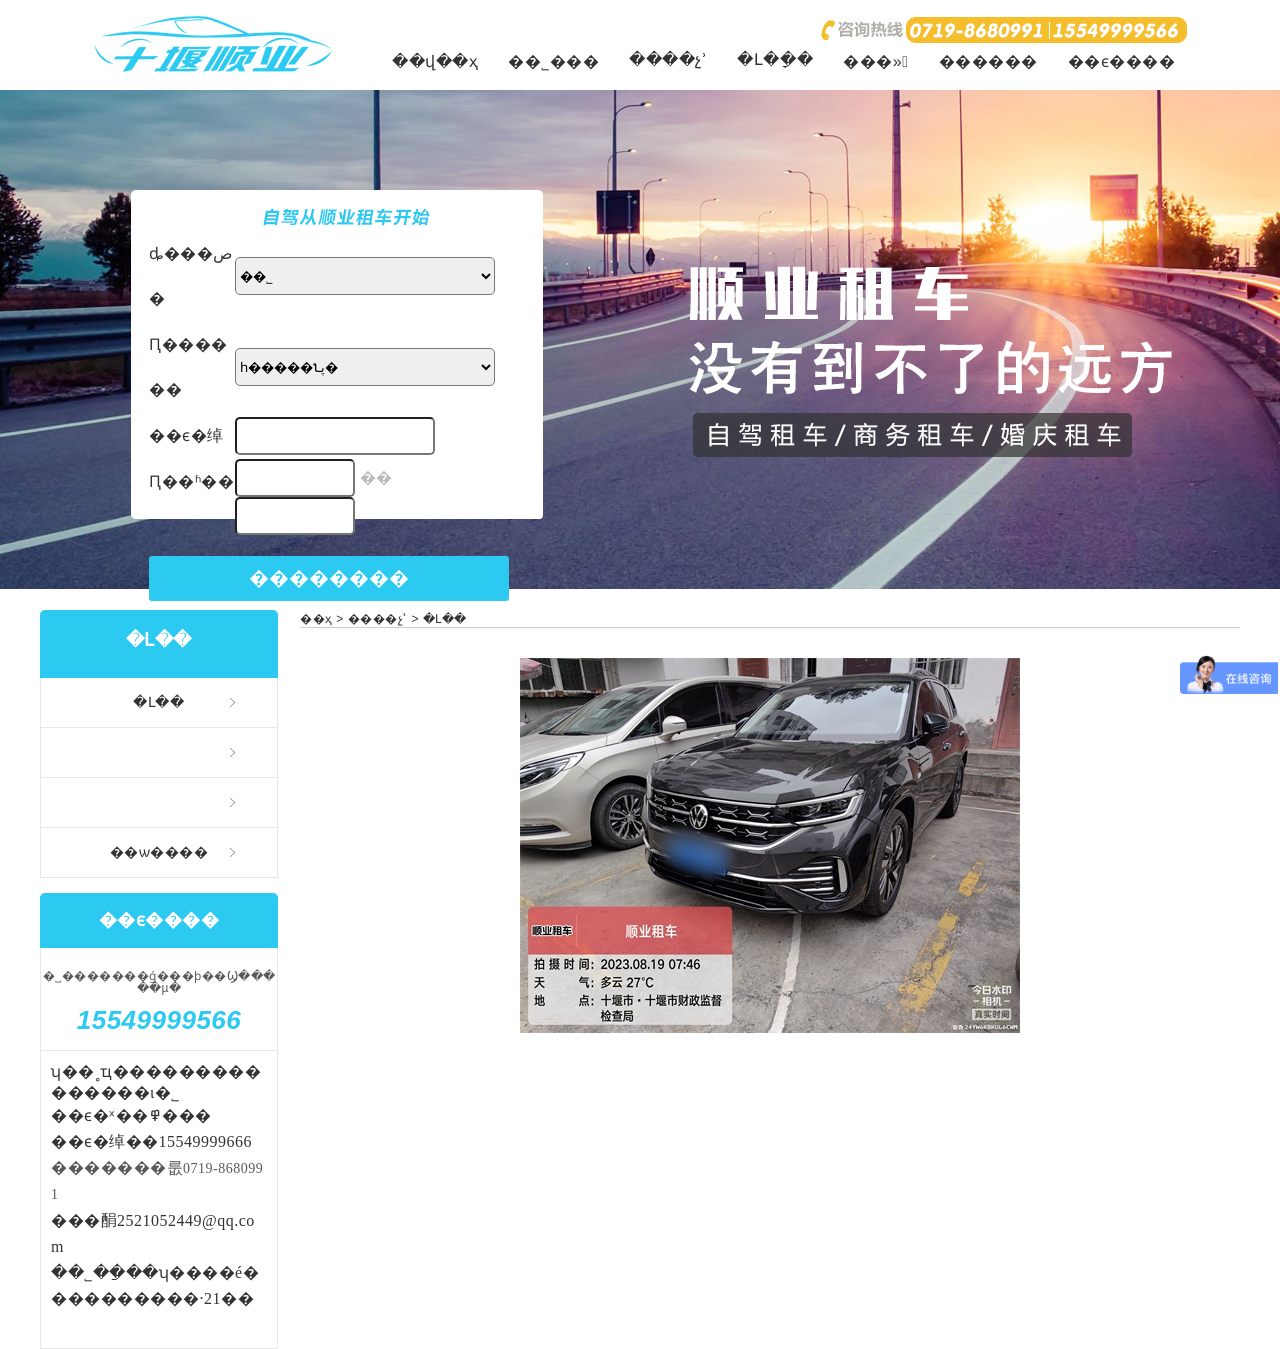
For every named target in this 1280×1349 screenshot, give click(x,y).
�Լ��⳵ (159, 702)
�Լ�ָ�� (775, 59)
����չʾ (668, 59)
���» (875, 61)
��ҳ (316, 619)
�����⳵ (159, 752)
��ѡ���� (159, 852)
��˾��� (553, 61)
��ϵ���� (1122, 61)
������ (988, 61)
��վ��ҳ (435, 61)
